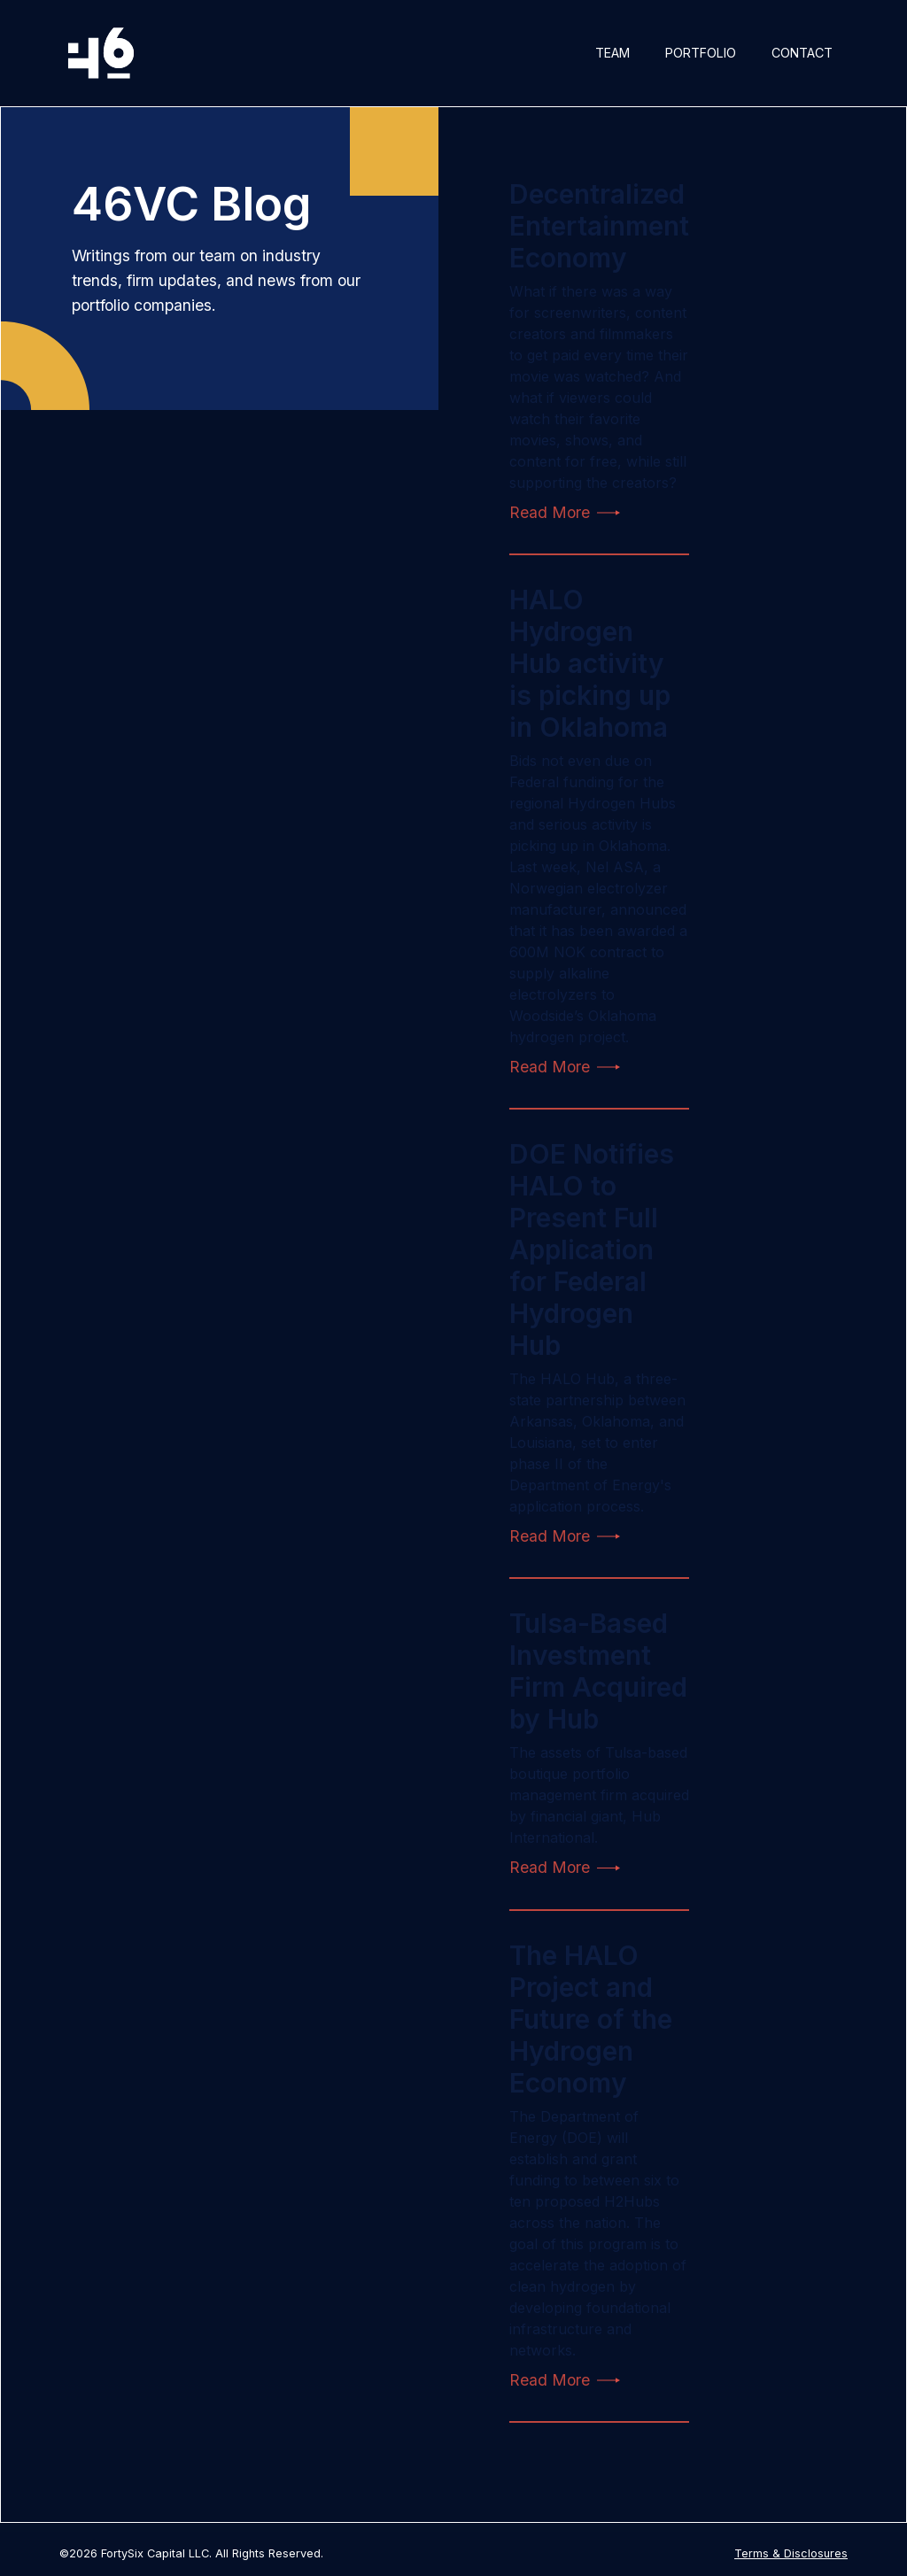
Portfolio (700, 52)
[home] (101, 53)
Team (612, 52)
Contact (802, 52)
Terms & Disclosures (791, 2553)
